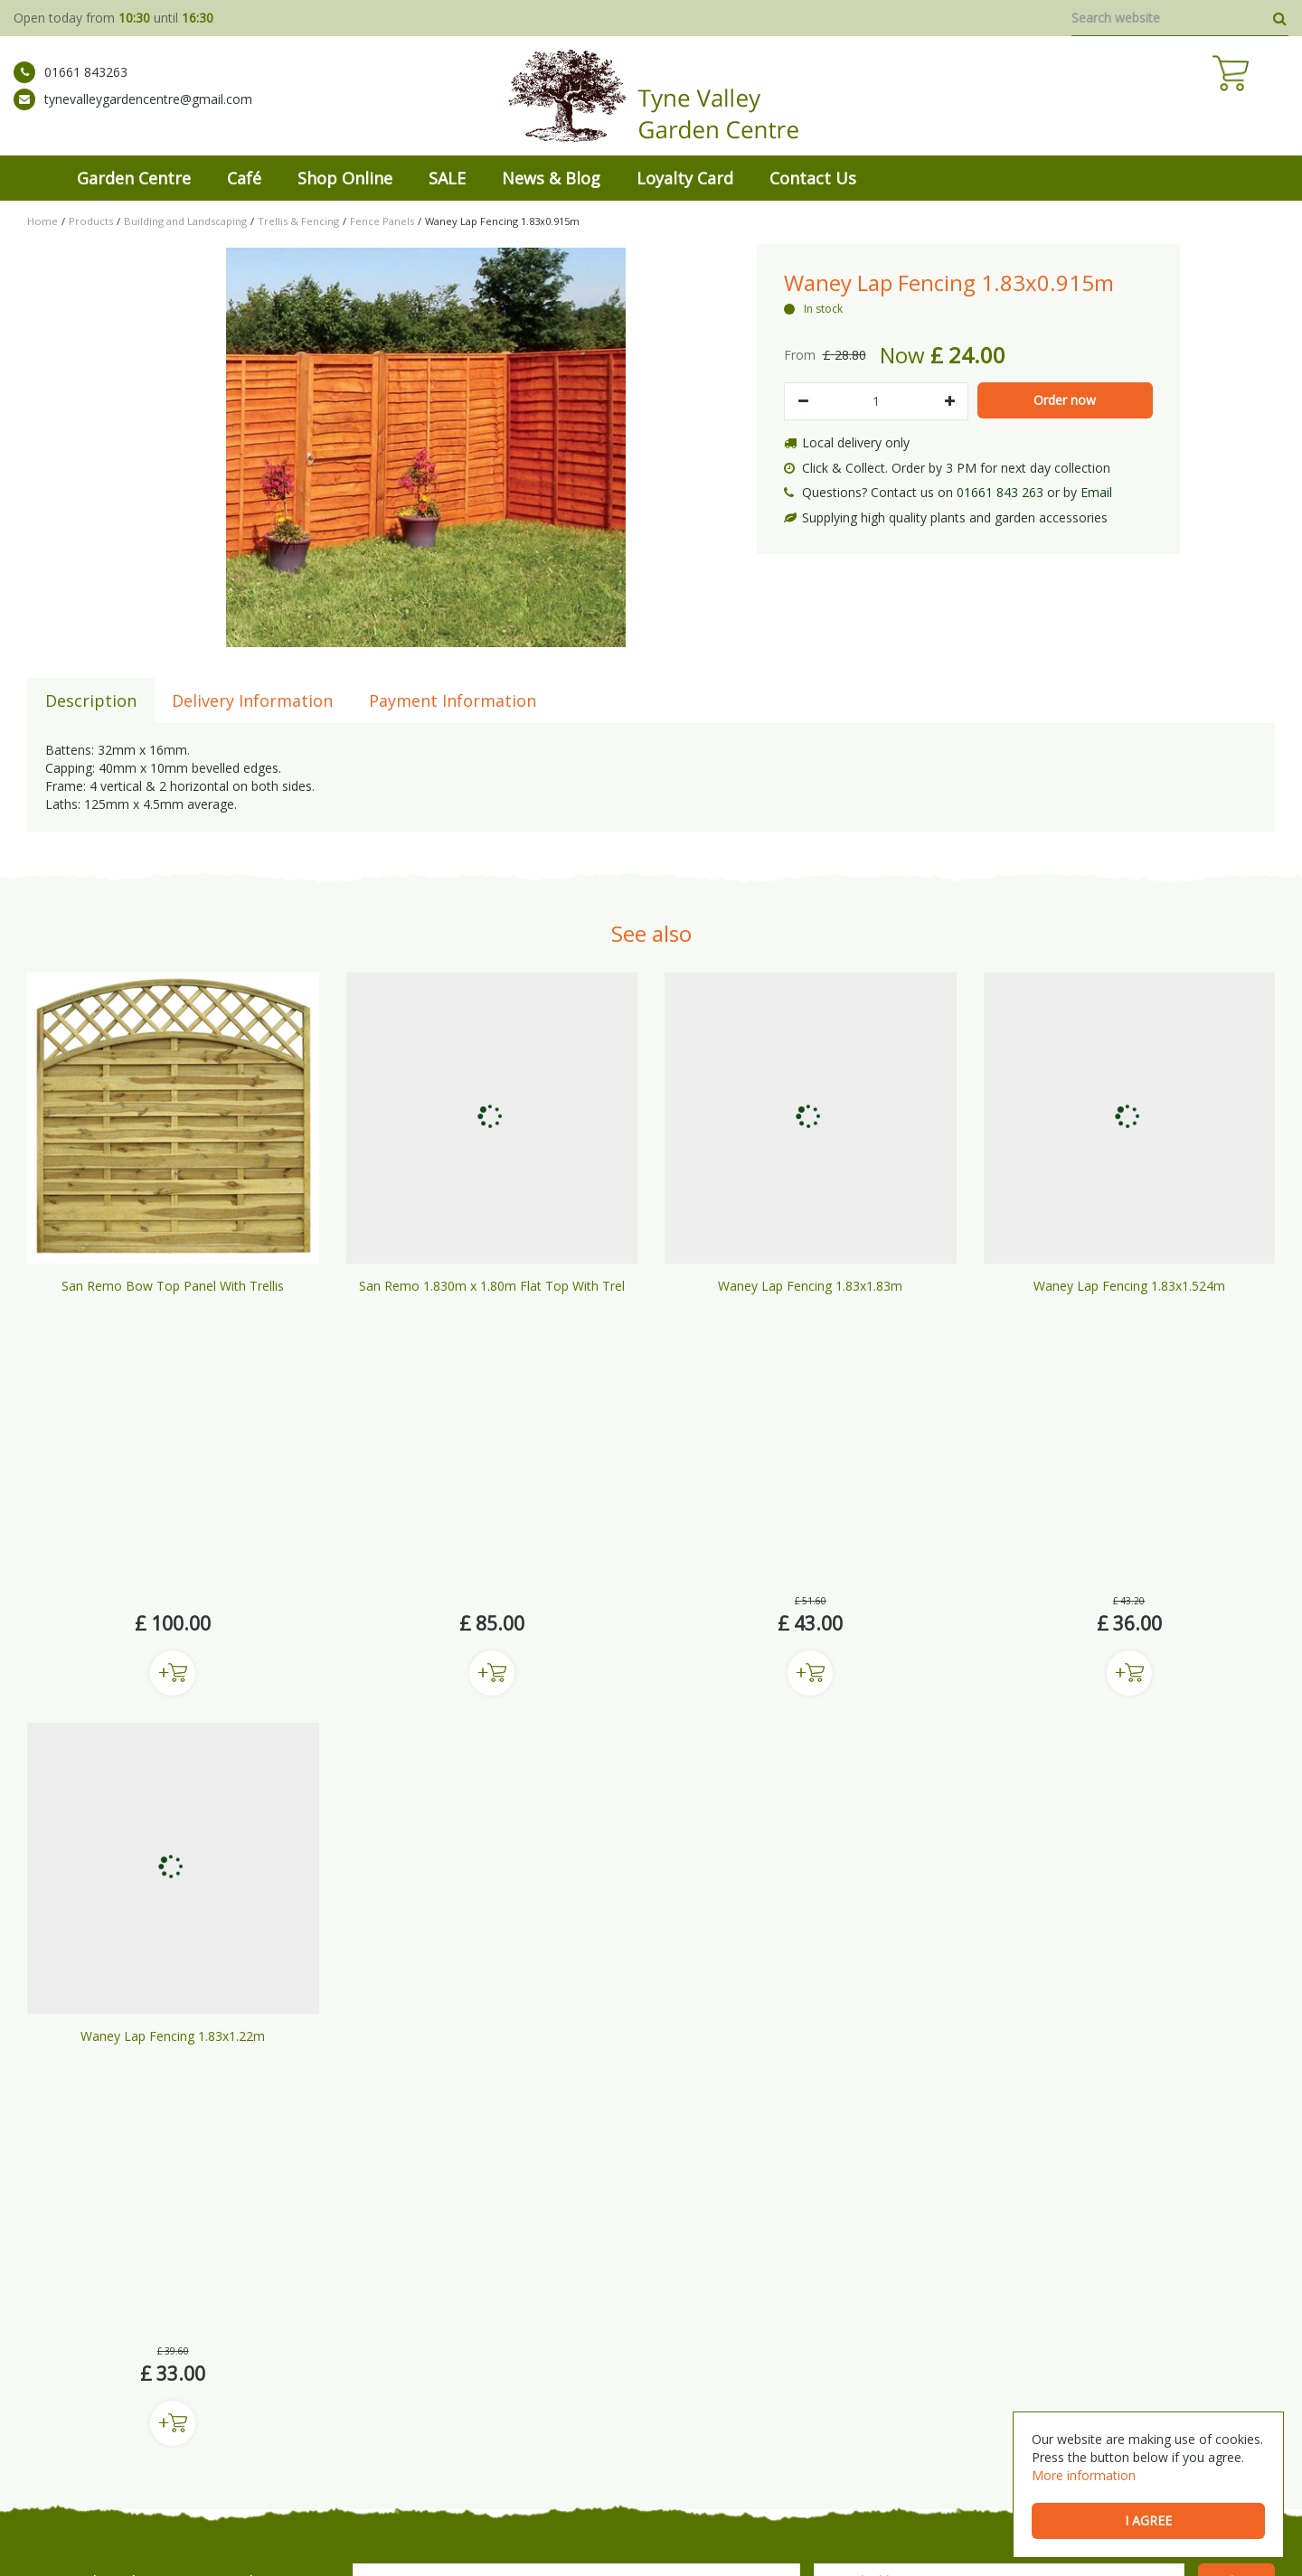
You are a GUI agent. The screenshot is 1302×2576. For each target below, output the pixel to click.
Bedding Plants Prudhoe (734, 2468)
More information (1084, 2475)
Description (91, 700)
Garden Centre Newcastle (219, 2468)
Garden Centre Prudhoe (353, 2468)
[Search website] (1179, 18)
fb (38, 2280)
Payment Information (452, 700)
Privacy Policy (626, 2540)
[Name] (576, 2007)
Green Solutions (230, 2540)
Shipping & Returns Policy (513, 2540)
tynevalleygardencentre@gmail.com (133, 113)
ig (66, 2280)
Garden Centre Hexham (1004, 2468)
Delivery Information (252, 700)
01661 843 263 (1000, 492)
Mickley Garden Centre (88, 2468)
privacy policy (581, 2043)
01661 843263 (70, 86)
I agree (1148, 2520)
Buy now (172, 1385)
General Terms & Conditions (359, 2540)
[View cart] (1270, 99)
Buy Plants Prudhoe (614, 2468)
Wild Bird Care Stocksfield (871, 2468)
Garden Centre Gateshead (489, 2468)
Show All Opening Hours (1054, 2337)
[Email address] (999, 2007)
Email (1096, 492)
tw (94, 2280)
